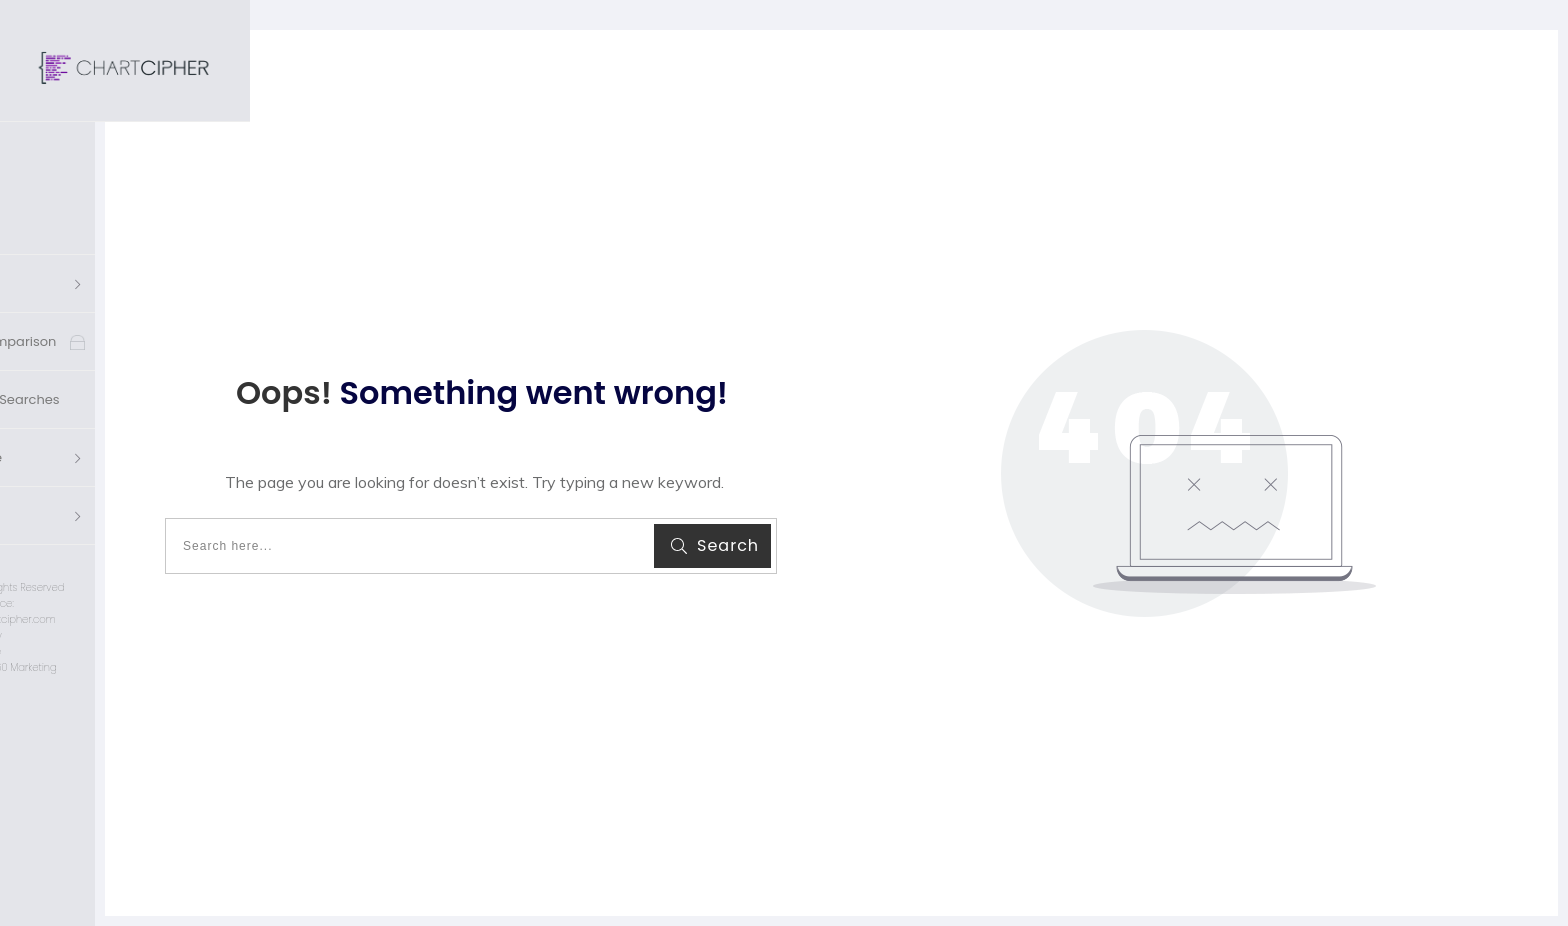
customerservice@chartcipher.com (124, 545)
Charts (72, 209)
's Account (83, 441)
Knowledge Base (103, 383)
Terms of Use (125, 577)
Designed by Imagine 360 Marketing (124, 593)
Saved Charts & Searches (132, 325)
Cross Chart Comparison (130, 267)
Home (69, 151)
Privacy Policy (125, 561)
